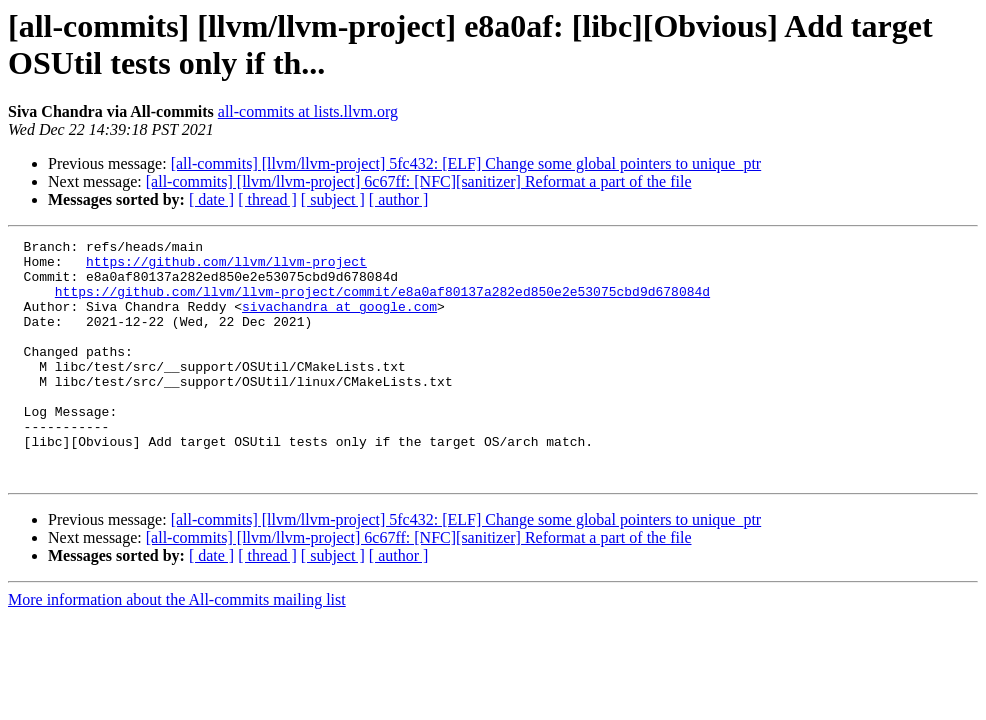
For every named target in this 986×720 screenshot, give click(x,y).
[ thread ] (267, 199)
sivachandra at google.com (339, 321)
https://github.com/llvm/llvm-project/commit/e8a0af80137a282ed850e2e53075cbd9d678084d (382, 303)
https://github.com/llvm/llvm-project (226, 267)
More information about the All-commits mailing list (177, 647)
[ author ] (399, 199)
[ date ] (211, 199)
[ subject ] (333, 199)
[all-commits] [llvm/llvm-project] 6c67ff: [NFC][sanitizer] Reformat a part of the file (419, 181)
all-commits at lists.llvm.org (308, 111)
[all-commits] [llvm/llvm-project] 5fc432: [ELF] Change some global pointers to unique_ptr (466, 163)
